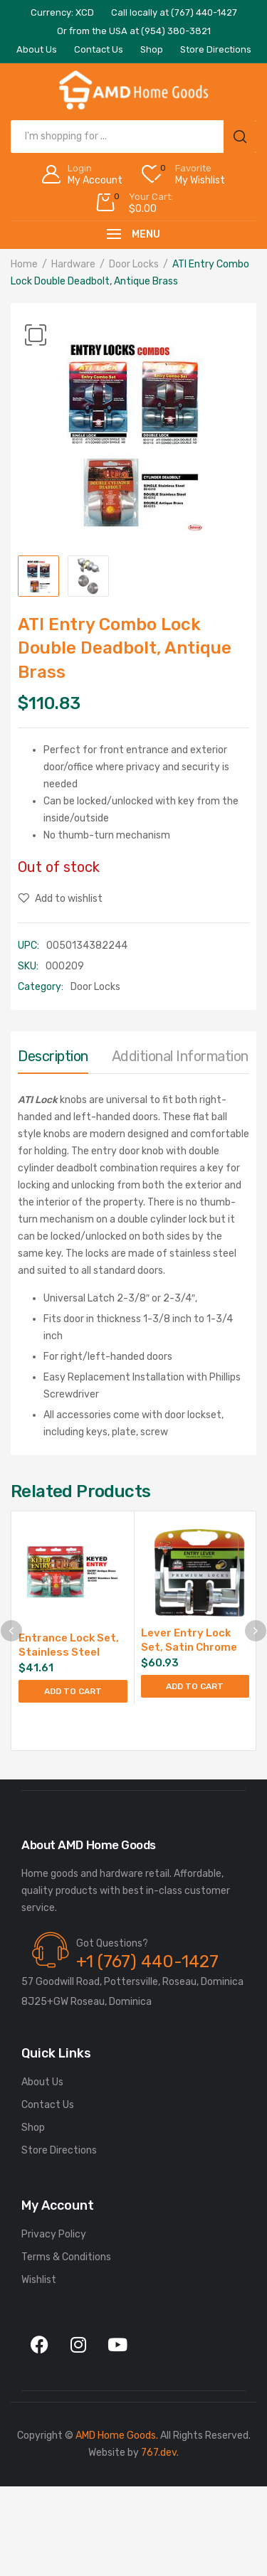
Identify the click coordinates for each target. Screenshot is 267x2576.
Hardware (73, 264)
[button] (35, 335)
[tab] (53, 1059)
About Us (42, 2082)
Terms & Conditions (66, 2257)
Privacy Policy (53, 2234)
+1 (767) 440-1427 (147, 1961)
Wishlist (38, 2280)
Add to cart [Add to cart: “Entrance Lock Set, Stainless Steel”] (73, 1691)
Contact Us (47, 2105)
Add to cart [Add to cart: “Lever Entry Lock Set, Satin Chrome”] (195, 1686)
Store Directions (59, 2150)
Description (53, 1056)
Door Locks (134, 264)
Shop (33, 2128)
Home (24, 264)
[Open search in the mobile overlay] (133, 136)
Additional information (180, 1056)
